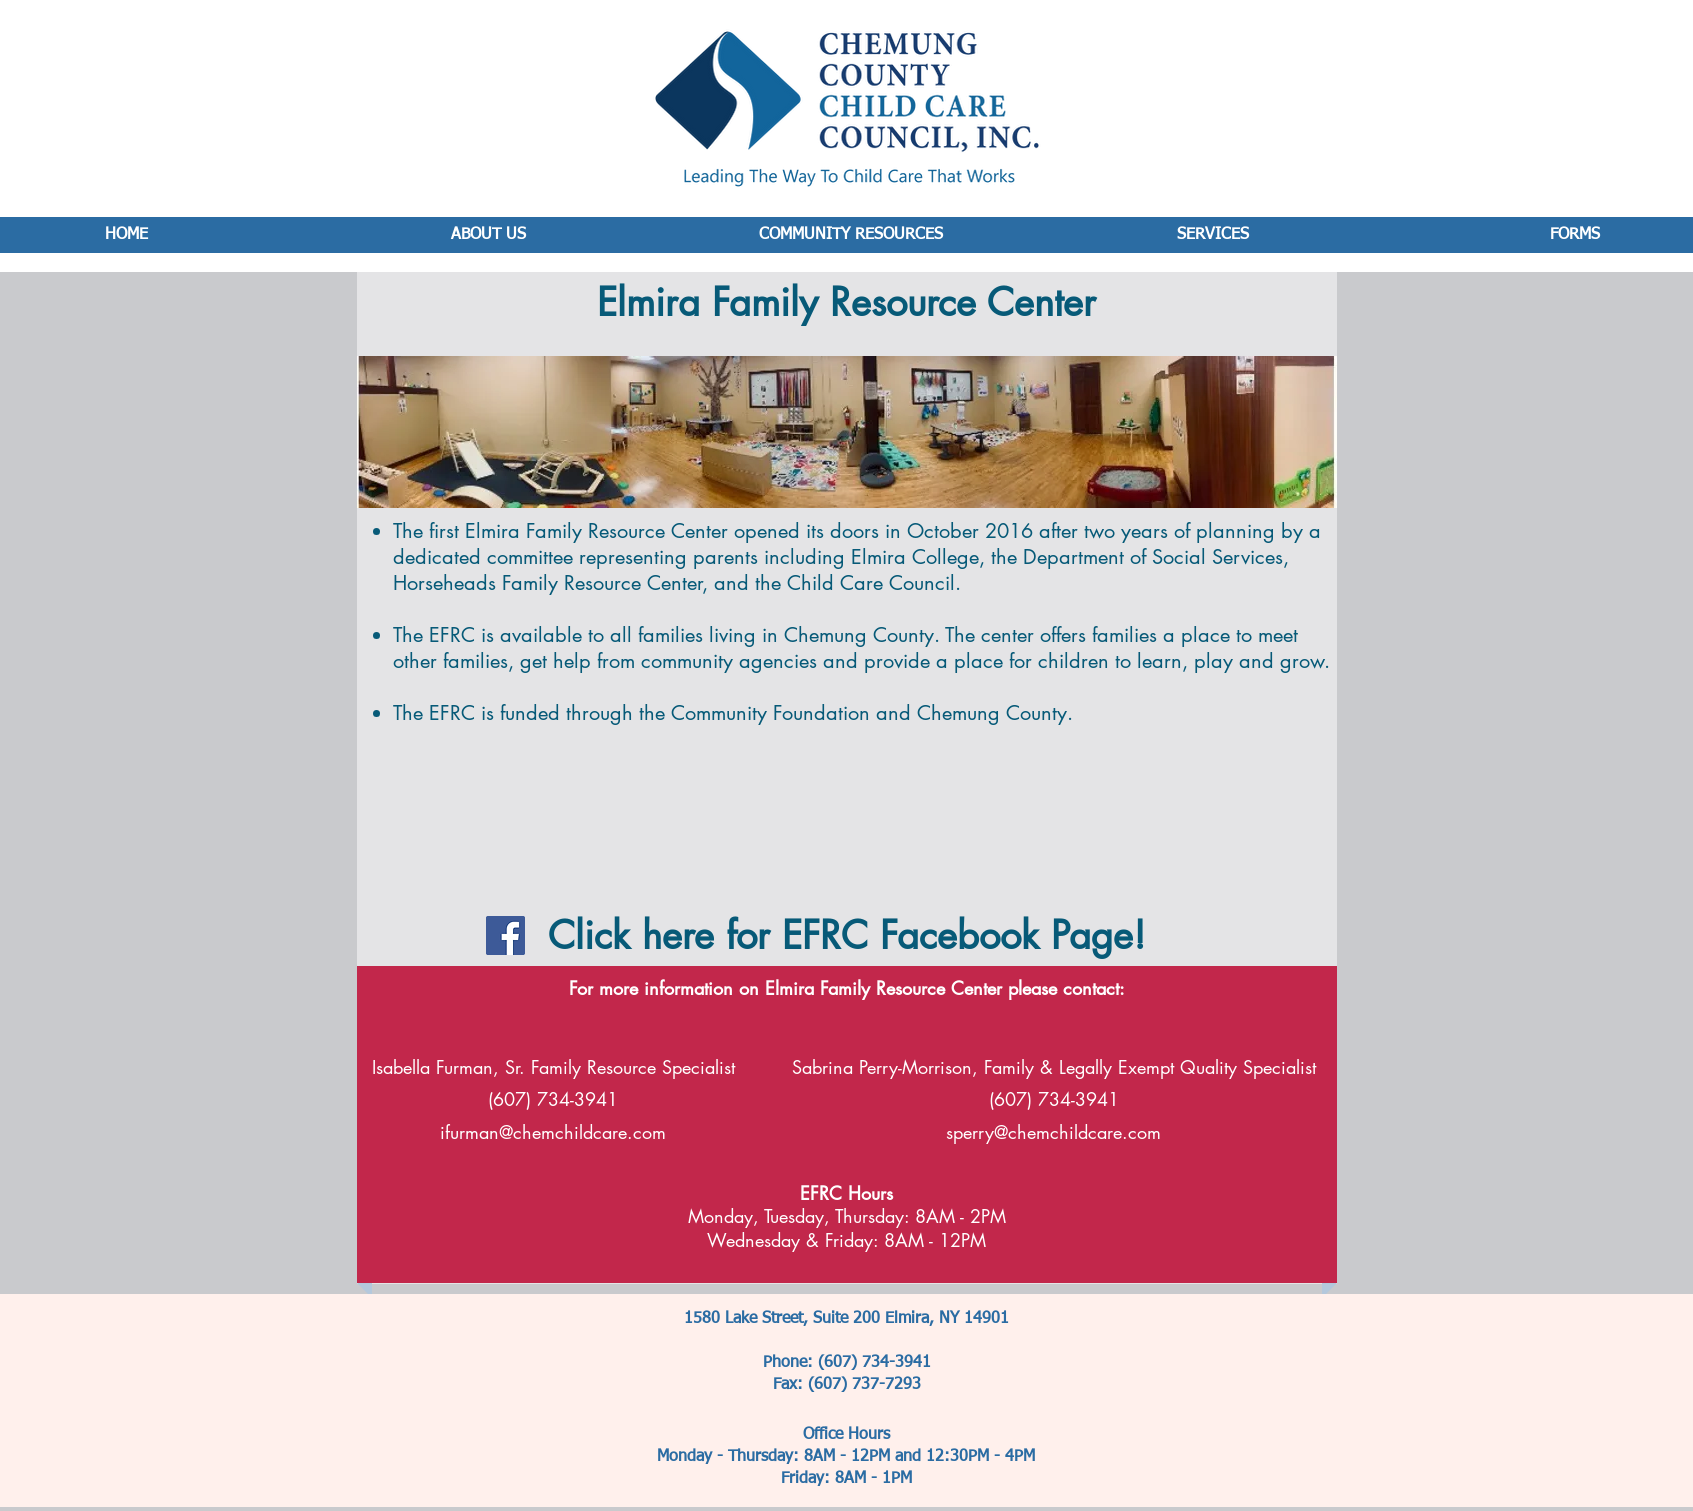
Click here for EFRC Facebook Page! (847, 935)
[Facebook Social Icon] (505, 935)
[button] (438, 810)
